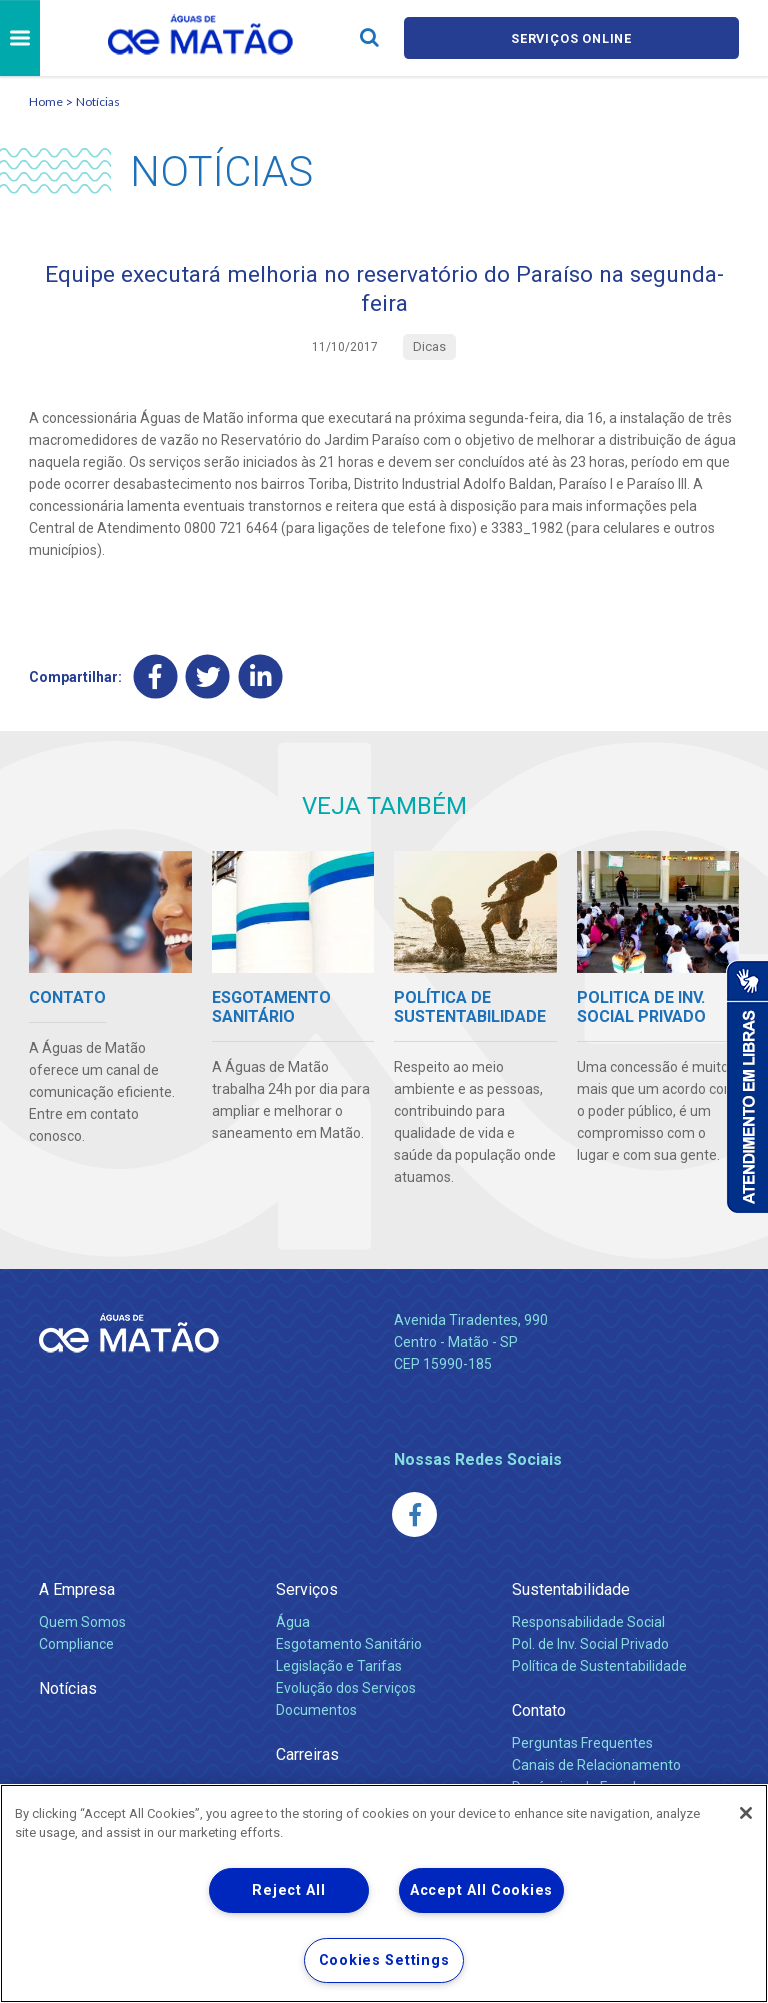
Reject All (288, 1890)
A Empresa (77, 1593)
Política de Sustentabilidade (599, 1670)
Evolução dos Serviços (346, 1692)
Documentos (316, 1714)
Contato (539, 1714)
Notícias (98, 101)
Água (293, 1626)
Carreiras (307, 1758)
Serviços (307, 1593)
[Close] (746, 1813)
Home (46, 101)
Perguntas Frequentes (582, 1747)
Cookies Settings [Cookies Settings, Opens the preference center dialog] (384, 1960)
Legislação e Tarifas (339, 1670)
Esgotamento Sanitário (349, 1648)
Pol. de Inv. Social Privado (590, 1648)
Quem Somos (82, 1626)
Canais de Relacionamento (596, 1769)
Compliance (76, 1648)
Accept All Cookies (481, 1890)
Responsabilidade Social (588, 1626)
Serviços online (572, 38)
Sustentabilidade (571, 1593)
